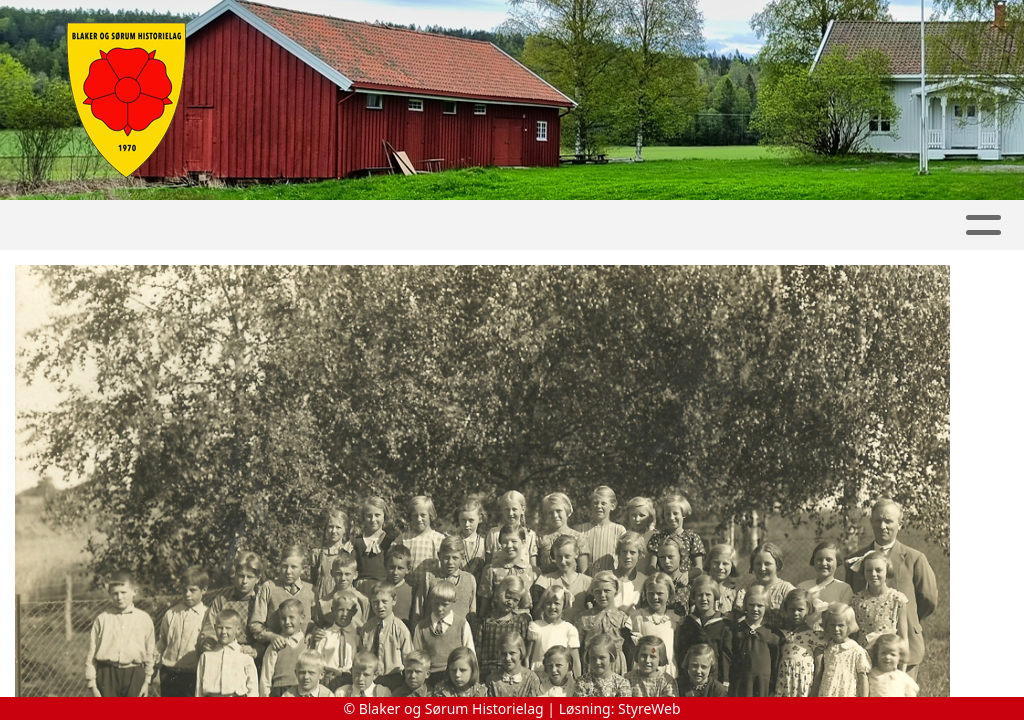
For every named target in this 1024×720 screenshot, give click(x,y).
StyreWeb (649, 708)
